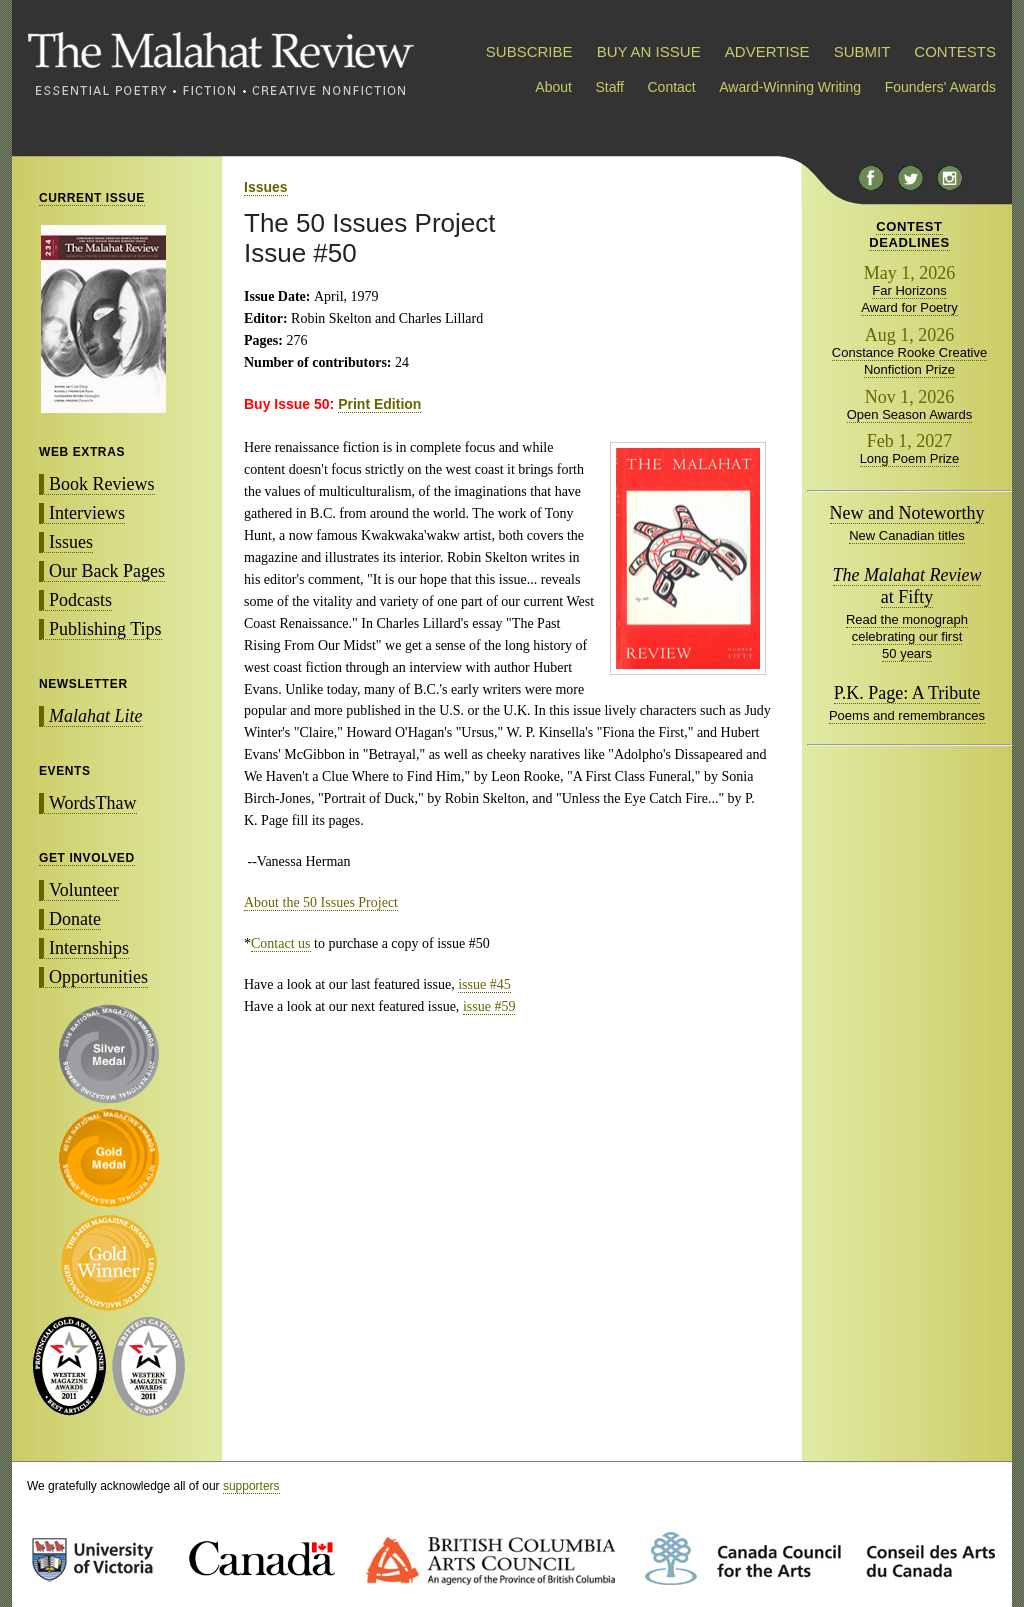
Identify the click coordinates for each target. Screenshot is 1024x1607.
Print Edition (379, 404)
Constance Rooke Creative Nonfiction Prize (909, 361)
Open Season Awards (910, 414)
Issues (71, 542)
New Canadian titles (907, 535)
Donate (75, 919)
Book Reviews (102, 484)
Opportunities (98, 977)
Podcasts (80, 600)
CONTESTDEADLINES (909, 234)
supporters (251, 1486)
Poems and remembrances (907, 715)
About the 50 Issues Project (321, 902)
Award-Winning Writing (790, 87)
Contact (672, 87)
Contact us (281, 943)
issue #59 (489, 1006)
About (553, 87)
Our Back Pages (107, 571)
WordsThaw (93, 803)
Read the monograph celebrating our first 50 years (907, 636)
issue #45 (484, 984)
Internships (89, 948)
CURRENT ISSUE (92, 198)
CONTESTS (955, 51)
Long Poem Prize (910, 458)
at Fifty (907, 586)
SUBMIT (862, 51)
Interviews (87, 513)
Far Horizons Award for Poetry (909, 299)
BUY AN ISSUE (649, 51)
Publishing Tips (105, 629)
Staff (609, 87)
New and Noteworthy (907, 513)
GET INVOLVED (87, 858)
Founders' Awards (940, 87)
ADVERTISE (767, 51)
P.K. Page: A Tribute (907, 693)
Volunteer (84, 890)
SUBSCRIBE (529, 51)
